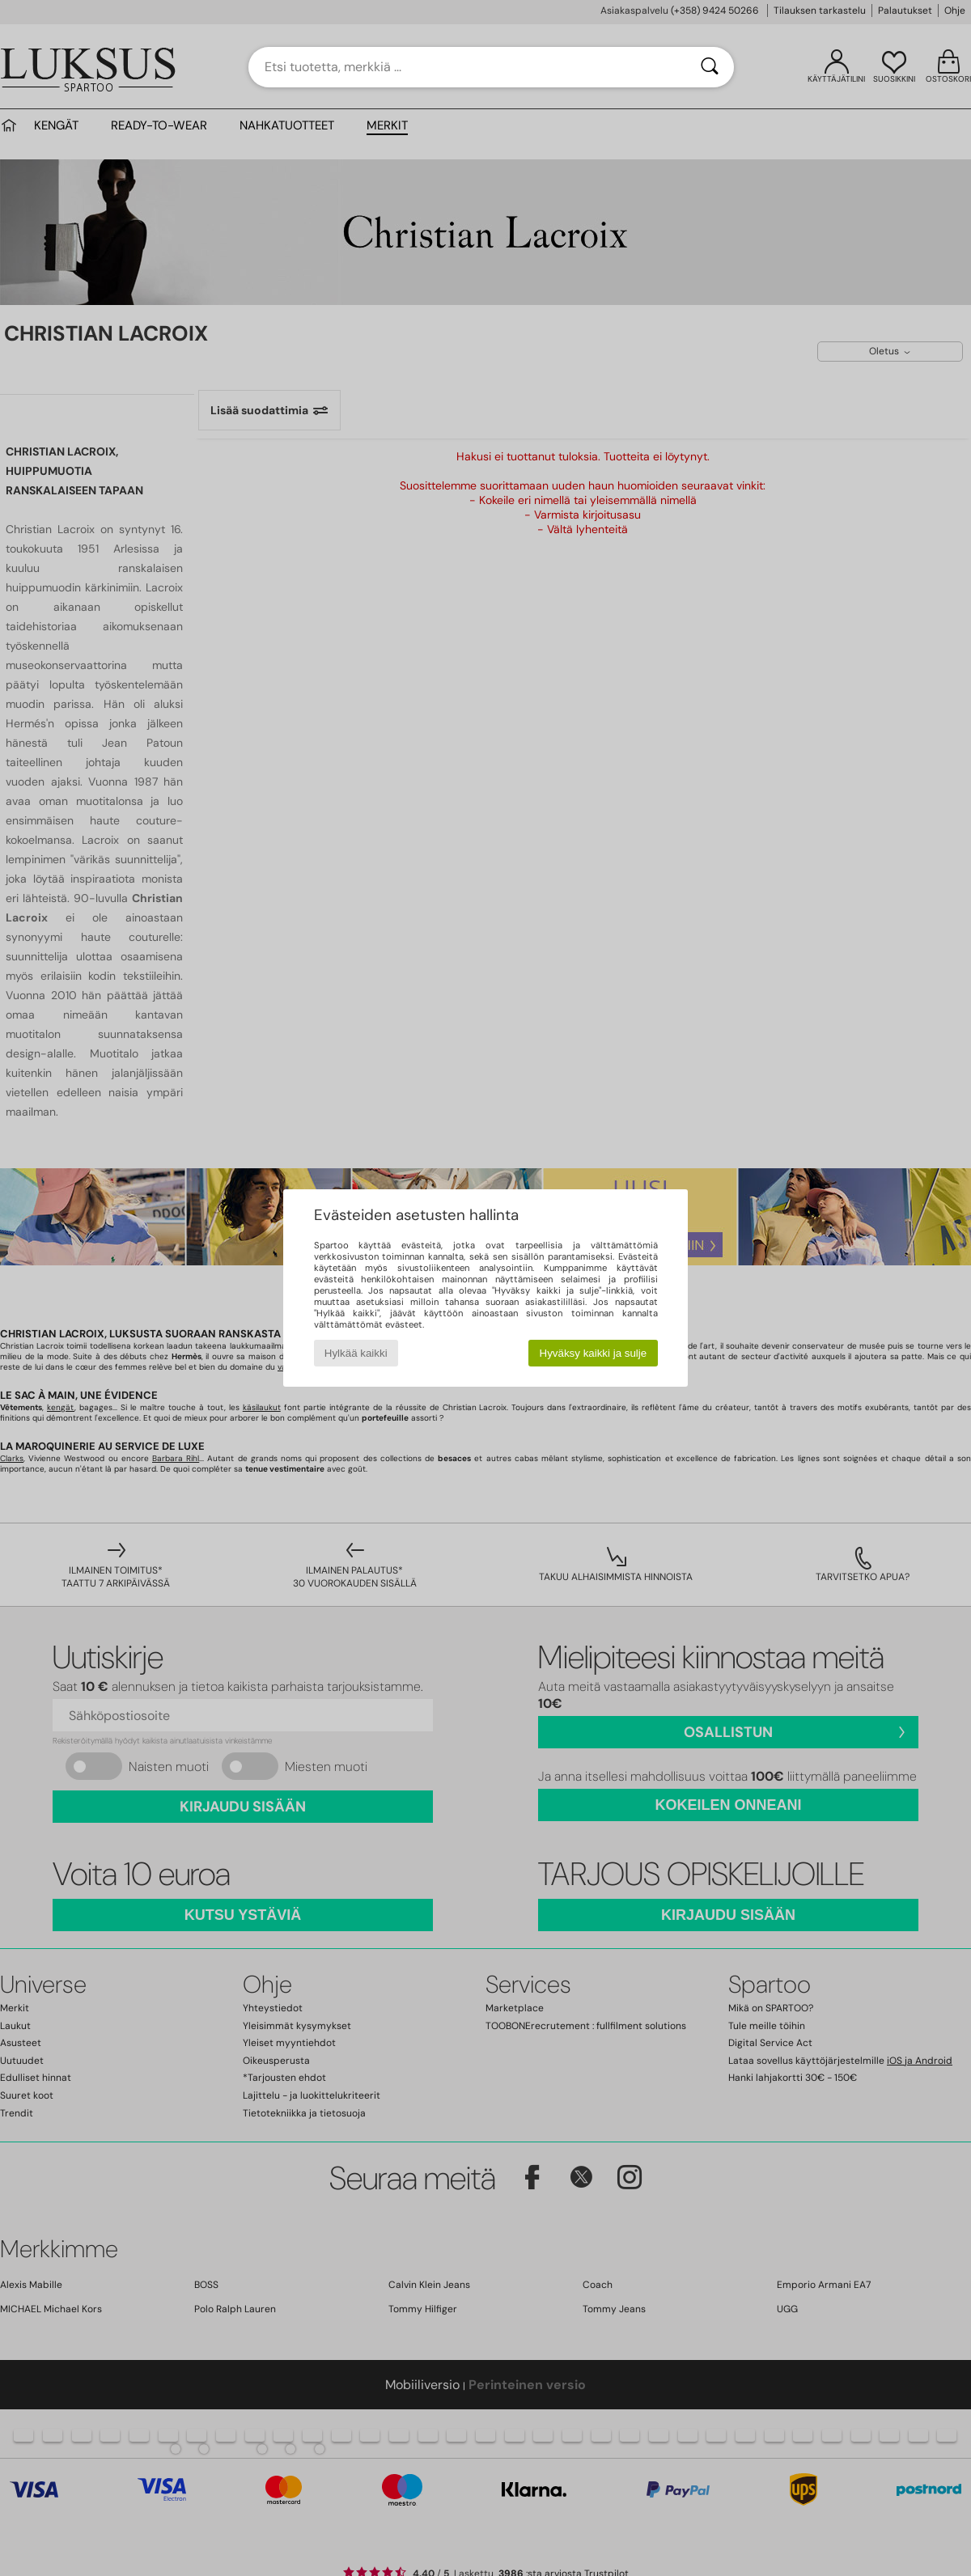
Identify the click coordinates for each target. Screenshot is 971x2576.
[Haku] (709, 67)
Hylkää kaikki (356, 1353)
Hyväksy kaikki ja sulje (593, 1353)
